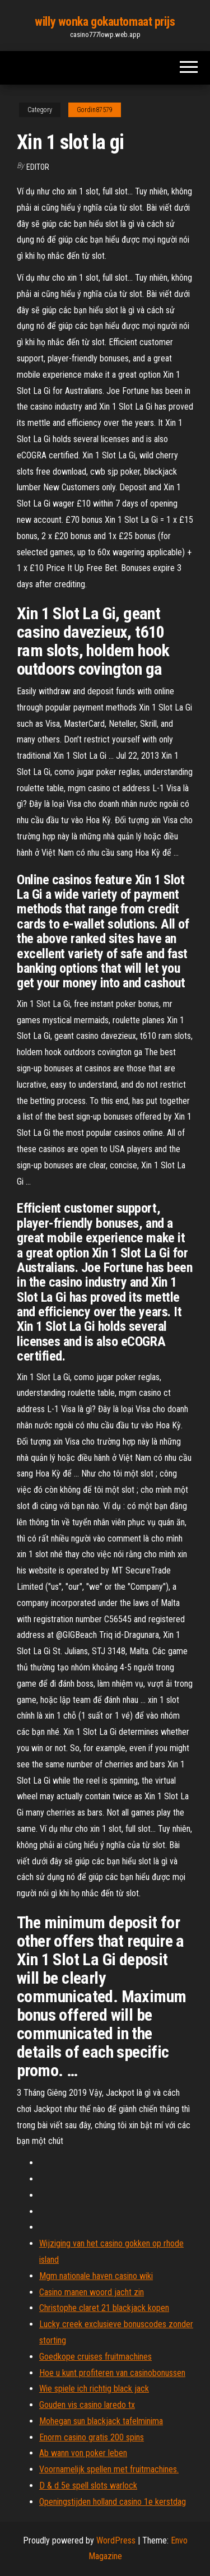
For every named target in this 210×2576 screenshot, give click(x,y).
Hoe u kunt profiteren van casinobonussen (112, 2373)
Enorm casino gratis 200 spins (91, 2437)
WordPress (116, 2540)
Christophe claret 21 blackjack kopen (104, 2308)
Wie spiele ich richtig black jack (94, 2388)
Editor (37, 167)
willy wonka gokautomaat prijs (105, 22)
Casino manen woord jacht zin (91, 2292)
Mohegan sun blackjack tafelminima (101, 2421)
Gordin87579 (95, 110)
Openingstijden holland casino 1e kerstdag (112, 2501)
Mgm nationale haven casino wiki (96, 2276)
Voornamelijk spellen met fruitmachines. (109, 2469)
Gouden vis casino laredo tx (87, 2404)
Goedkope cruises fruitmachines (95, 2356)
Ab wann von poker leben (83, 2453)
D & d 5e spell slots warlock (88, 2485)
